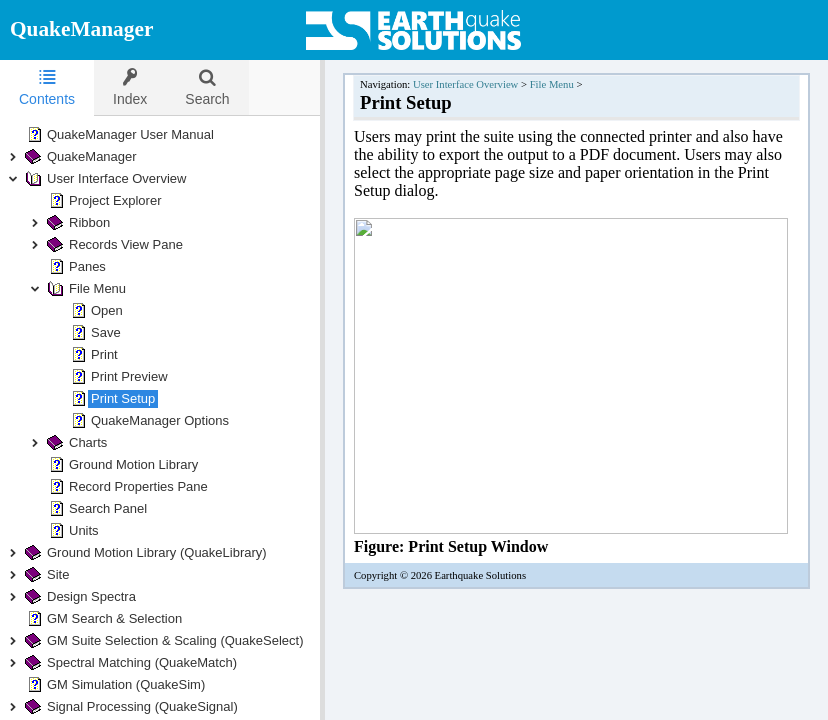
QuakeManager (81, 29)
